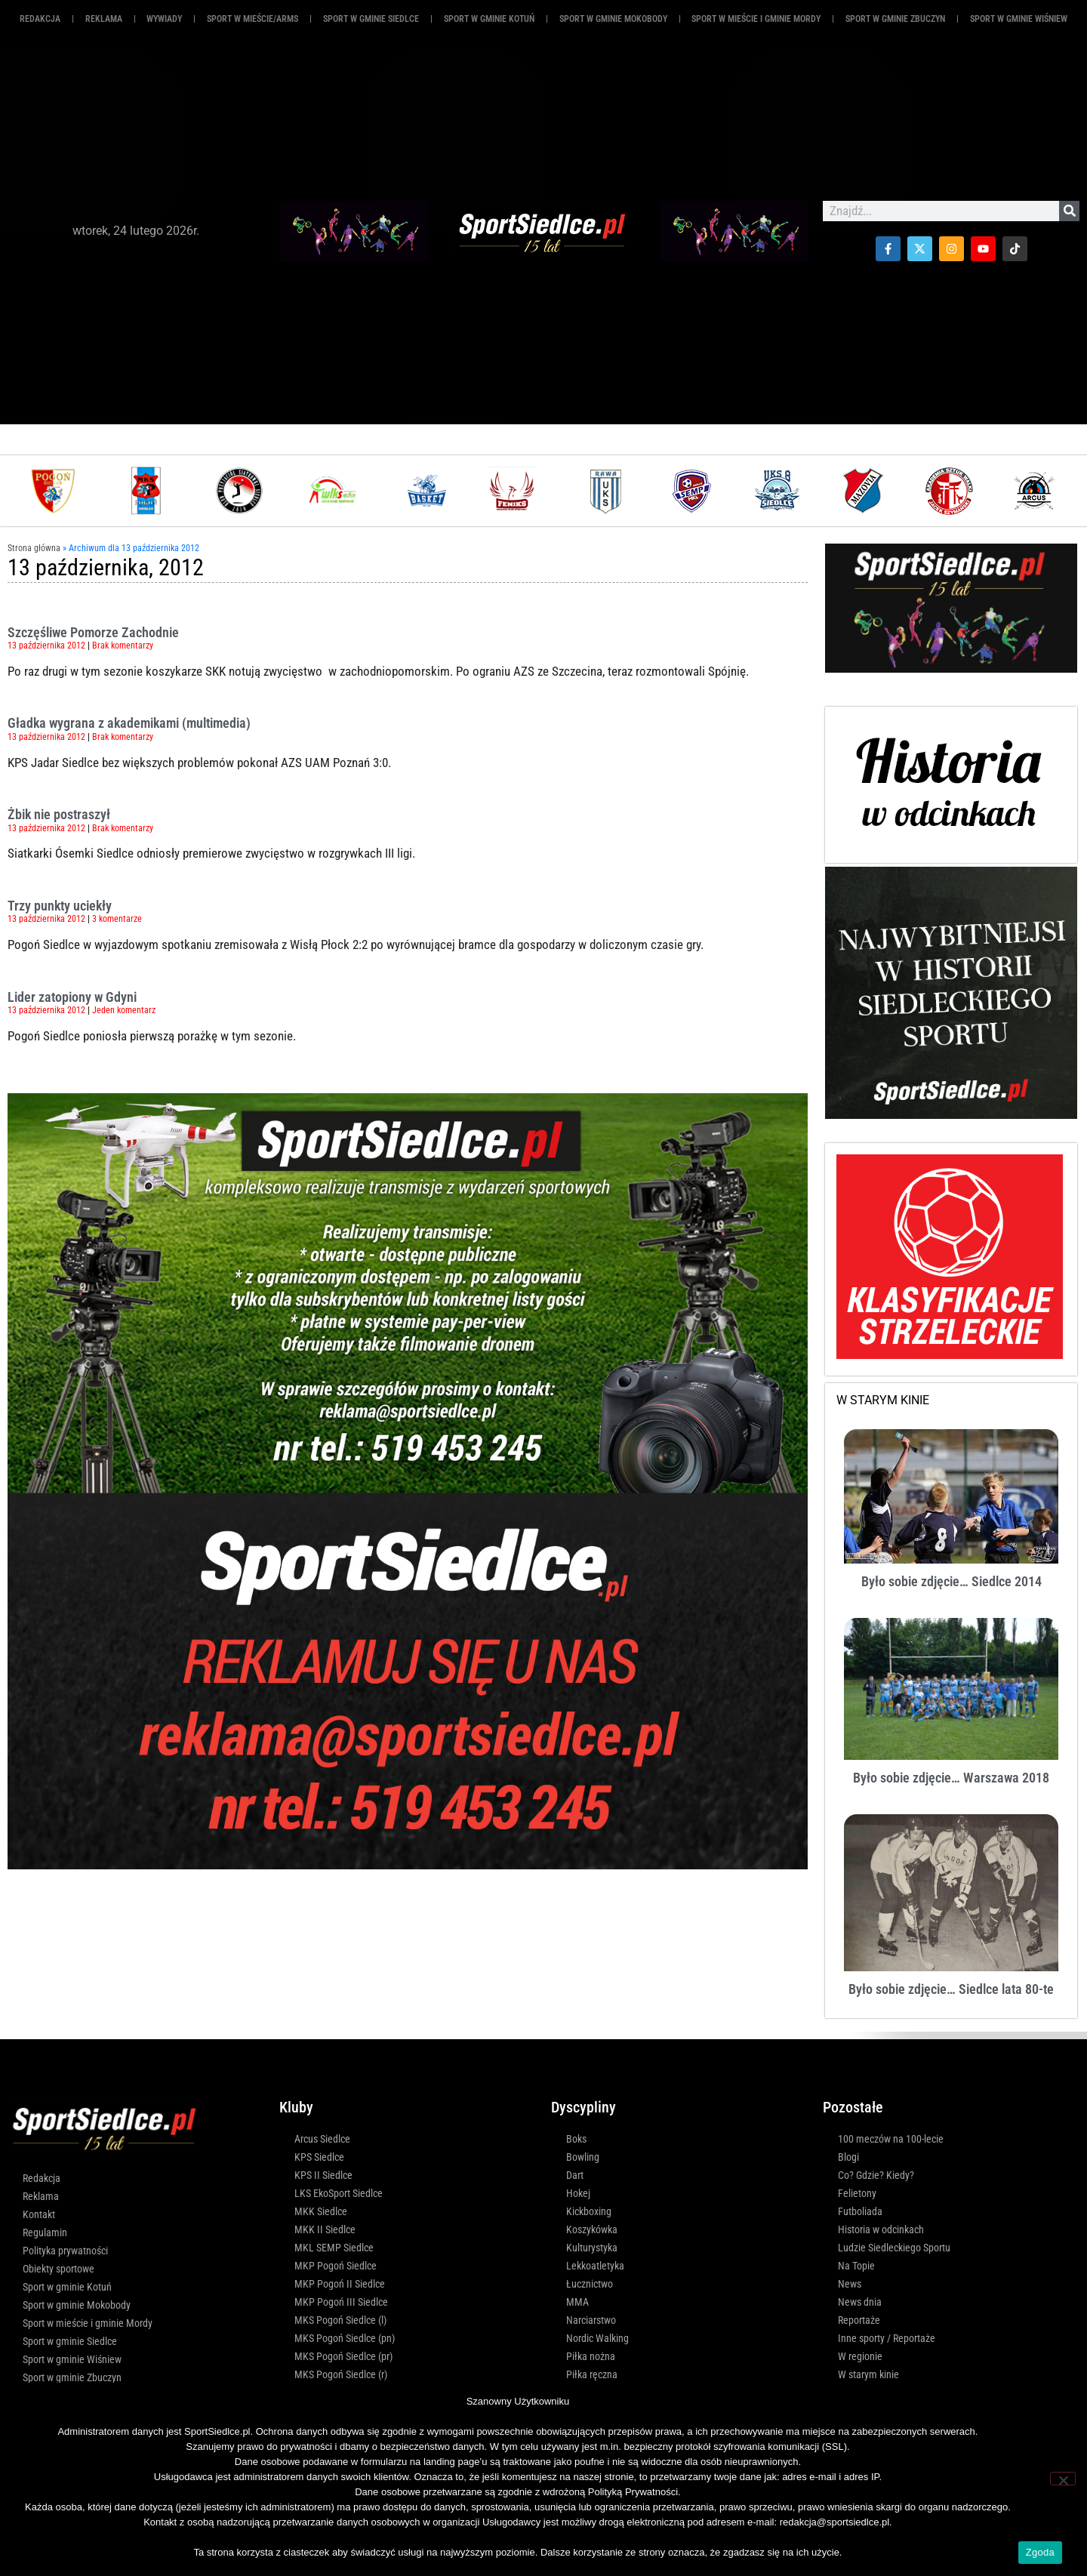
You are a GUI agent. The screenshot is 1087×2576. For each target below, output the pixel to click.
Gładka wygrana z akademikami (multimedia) (129, 723)
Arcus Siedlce (322, 2139)
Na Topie (856, 2266)
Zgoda (1040, 2552)
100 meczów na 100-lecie (891, 2139)
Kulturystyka (591, 2248)
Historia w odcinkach (881, 2229)
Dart (575, 2175)
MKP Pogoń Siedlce (335, 2266)
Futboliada (860, 2211)
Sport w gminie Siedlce (371, 19)
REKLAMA (103, 19)
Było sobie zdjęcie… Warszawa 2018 (951, 1778)
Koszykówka (591, 2229)
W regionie (860, 2356)
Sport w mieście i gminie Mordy (756, 19)
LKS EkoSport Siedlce (338, 2193)
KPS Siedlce (319, 2157)
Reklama (41, 2196)
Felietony (857, 2193)
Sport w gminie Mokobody (613, 19)
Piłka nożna (590, 2356)
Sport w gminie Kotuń (489, 19)
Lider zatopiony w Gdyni (72, 997)
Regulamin (45, 2232)
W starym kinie (868, 2374)
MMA (577, 2302)
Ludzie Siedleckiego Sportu (894, 2248)
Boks (576, 2139)
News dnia (860, 2302)
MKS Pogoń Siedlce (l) (340, 2320)
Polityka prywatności (65, 2251)
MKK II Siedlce (325, 2229)
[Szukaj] (1069, 211)
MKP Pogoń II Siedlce (339, 2284)
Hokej (578, 2193)
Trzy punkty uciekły (60, 906)
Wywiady (164, 19)
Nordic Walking (597, 2338)
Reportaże (859, 2320)
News (849, 2284)
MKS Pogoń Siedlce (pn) (344, 2338)
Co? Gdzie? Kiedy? (876, 2175)
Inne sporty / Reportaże (886, 2338)
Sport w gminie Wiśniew (1018, 19)
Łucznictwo (589, 2284)
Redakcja (40, 19)
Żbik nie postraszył (59, 814)
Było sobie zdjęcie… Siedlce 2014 (951, 1581)
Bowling (582, 2157)
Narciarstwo (591, 2320)
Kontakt (39, 2214)
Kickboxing (588, 2211)
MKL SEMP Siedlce (334, 2248)
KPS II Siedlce (323, 2175)
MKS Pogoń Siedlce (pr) (343, 2356)
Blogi (848, 2157)
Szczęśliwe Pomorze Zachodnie (93, 632)
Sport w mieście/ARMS (252, 19)
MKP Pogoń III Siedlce (341, 2302)
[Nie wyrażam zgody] (1063, 2478)
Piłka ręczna (591, 2374)
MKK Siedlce (320, 2211)
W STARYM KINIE (882, 1400)
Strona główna (34, 548)
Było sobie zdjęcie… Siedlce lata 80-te (951, 1989)
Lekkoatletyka (595, 2266)
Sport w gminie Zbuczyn (895, 19)
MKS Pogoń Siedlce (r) (340, 2374)
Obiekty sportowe (58, 2269)
